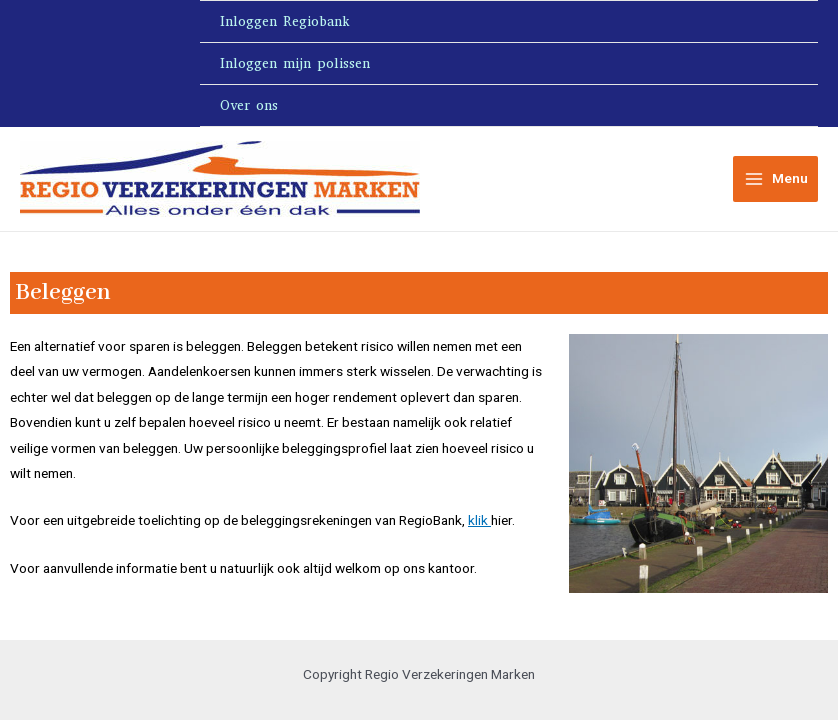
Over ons (249, 105)
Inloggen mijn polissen (295, 63)
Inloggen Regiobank (285, 21)
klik (479, 520)
